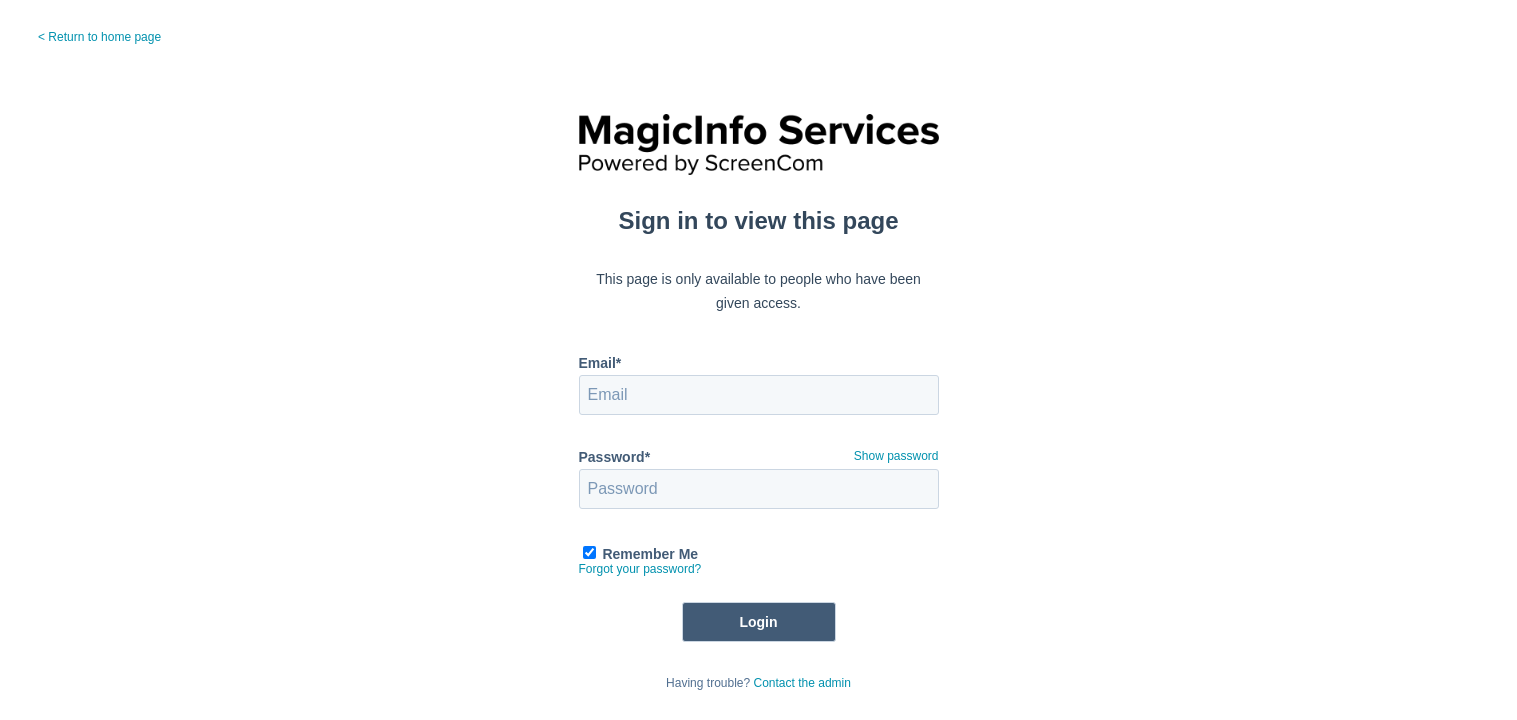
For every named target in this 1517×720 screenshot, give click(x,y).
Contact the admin (802, 683)
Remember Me (650, 554)
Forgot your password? (640, 569)
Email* (600, 363)
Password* (615, 457)
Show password (896, 456)
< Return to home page (99, 37)
